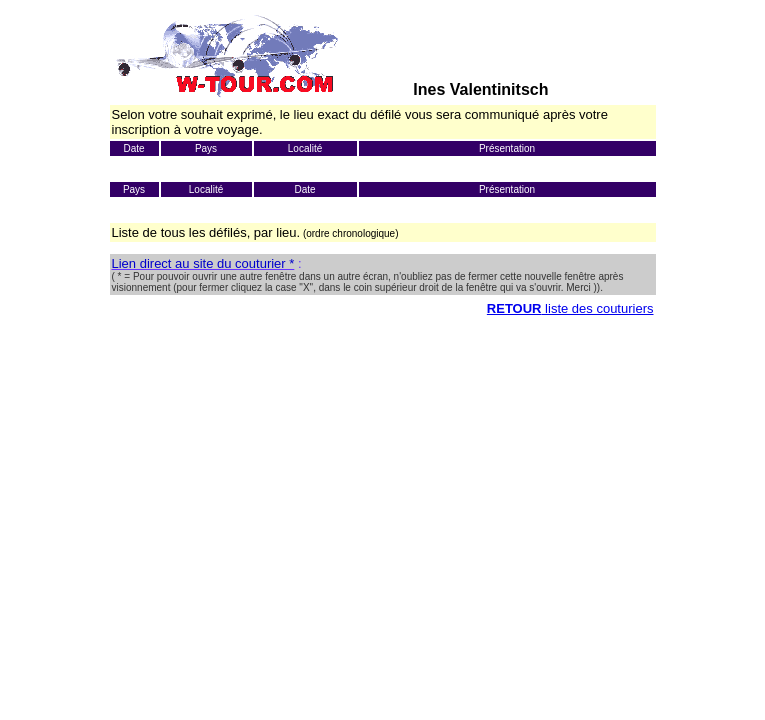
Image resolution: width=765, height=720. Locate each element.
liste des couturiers (598, 308)
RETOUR (514, 308)
